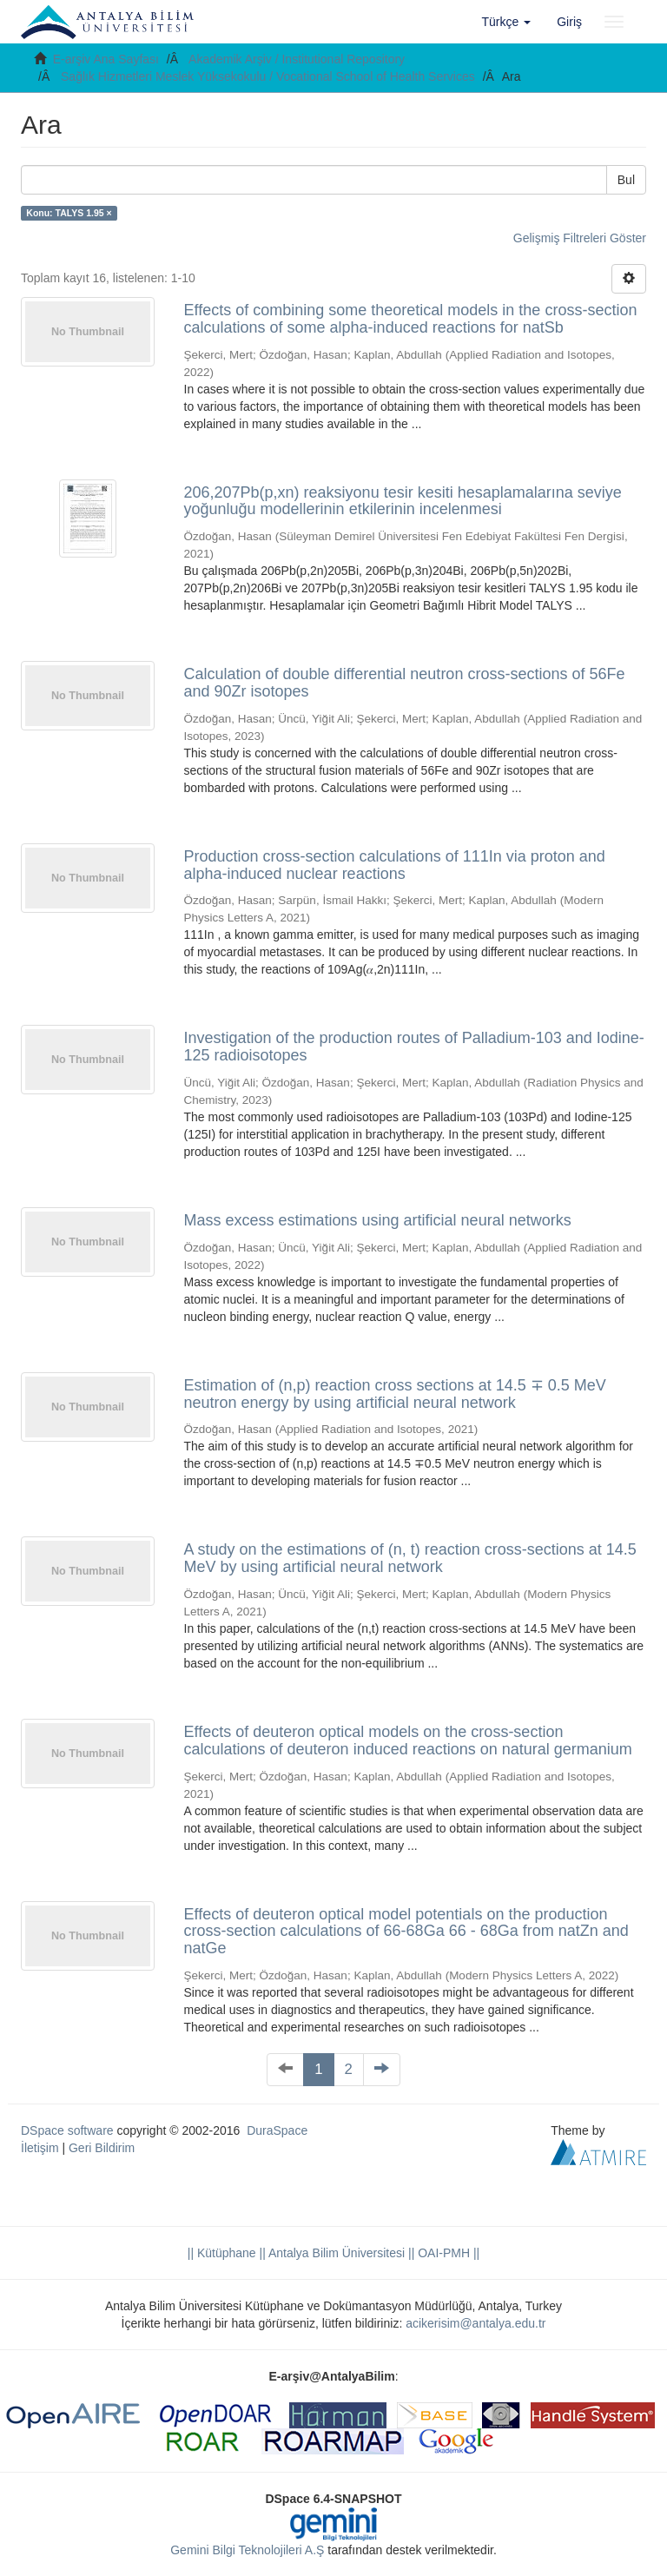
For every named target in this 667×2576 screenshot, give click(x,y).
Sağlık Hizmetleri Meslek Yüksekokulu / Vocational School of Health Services (268, 76)
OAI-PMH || (446, 2253)
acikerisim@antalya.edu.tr (475, 2323)
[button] (507, 21)
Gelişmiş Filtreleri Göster (579, 238)
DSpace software (67, 2130)
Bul (626, 180)
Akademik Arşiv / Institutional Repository (296, 59)
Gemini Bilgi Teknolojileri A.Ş (247, 2550)
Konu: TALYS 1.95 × (68, 213)
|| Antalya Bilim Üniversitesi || (335, 2253)
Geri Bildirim (102, 2148)
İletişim (40, 2148)
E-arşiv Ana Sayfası (106, 59)
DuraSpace (277, 2130)
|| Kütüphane (222, 2253)
